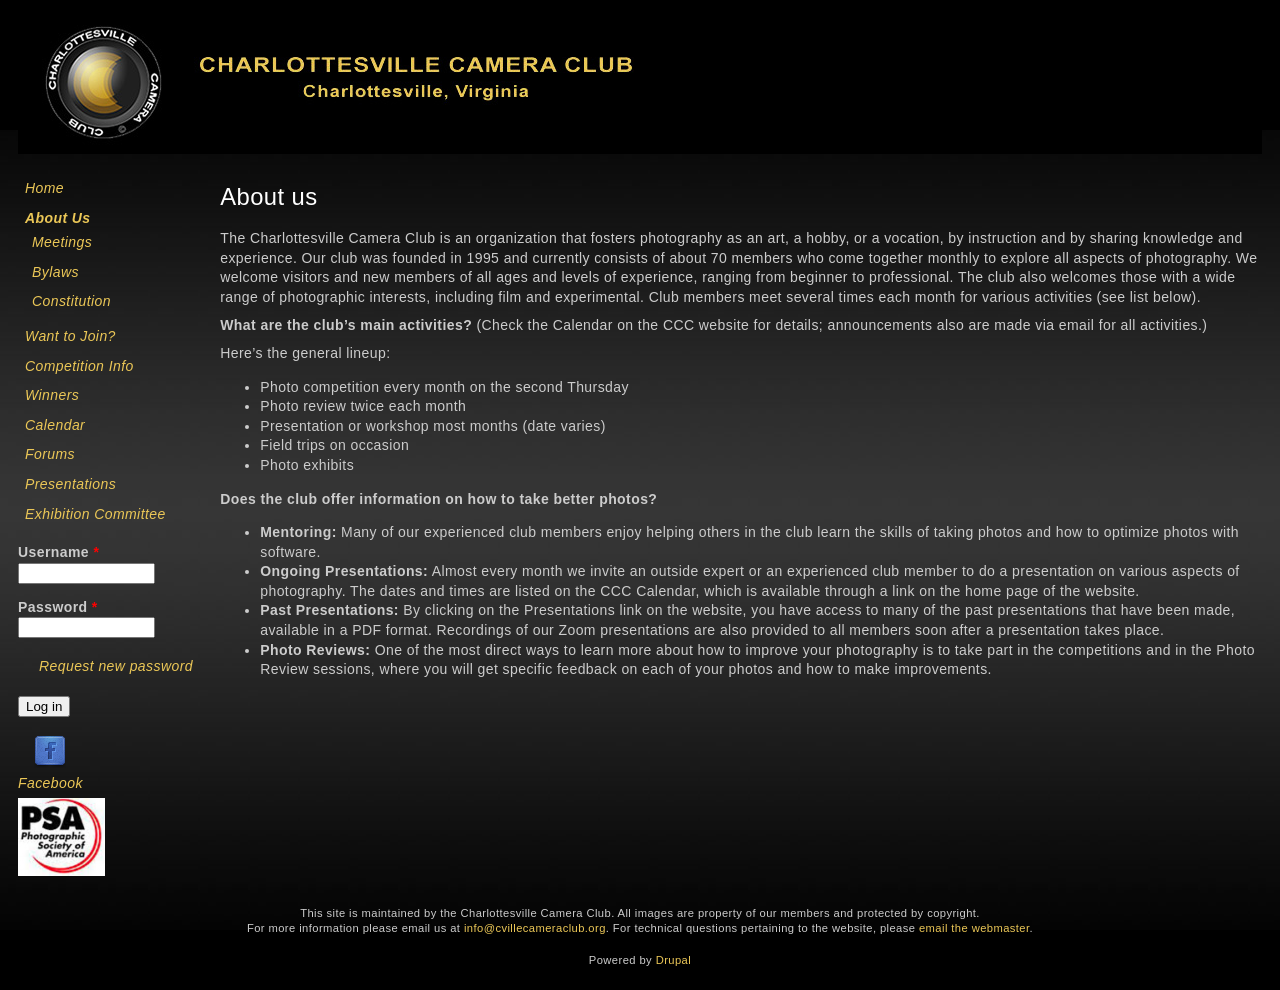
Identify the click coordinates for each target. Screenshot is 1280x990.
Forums (50, 454)
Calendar (55, 425)
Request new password (116, 666)
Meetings (62, 242)
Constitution (71, 301)
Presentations (70, 484)
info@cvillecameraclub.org (535, 928)
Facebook (50, 783)
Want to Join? (70, 336)
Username (58, 552)
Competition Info (79, 366)
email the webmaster (974, 928)
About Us (58, 218)
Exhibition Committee (95, 514)
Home (44, 188)
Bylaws (55, 272)
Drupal (673, 960)
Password (58, 607)
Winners (52, 395)
